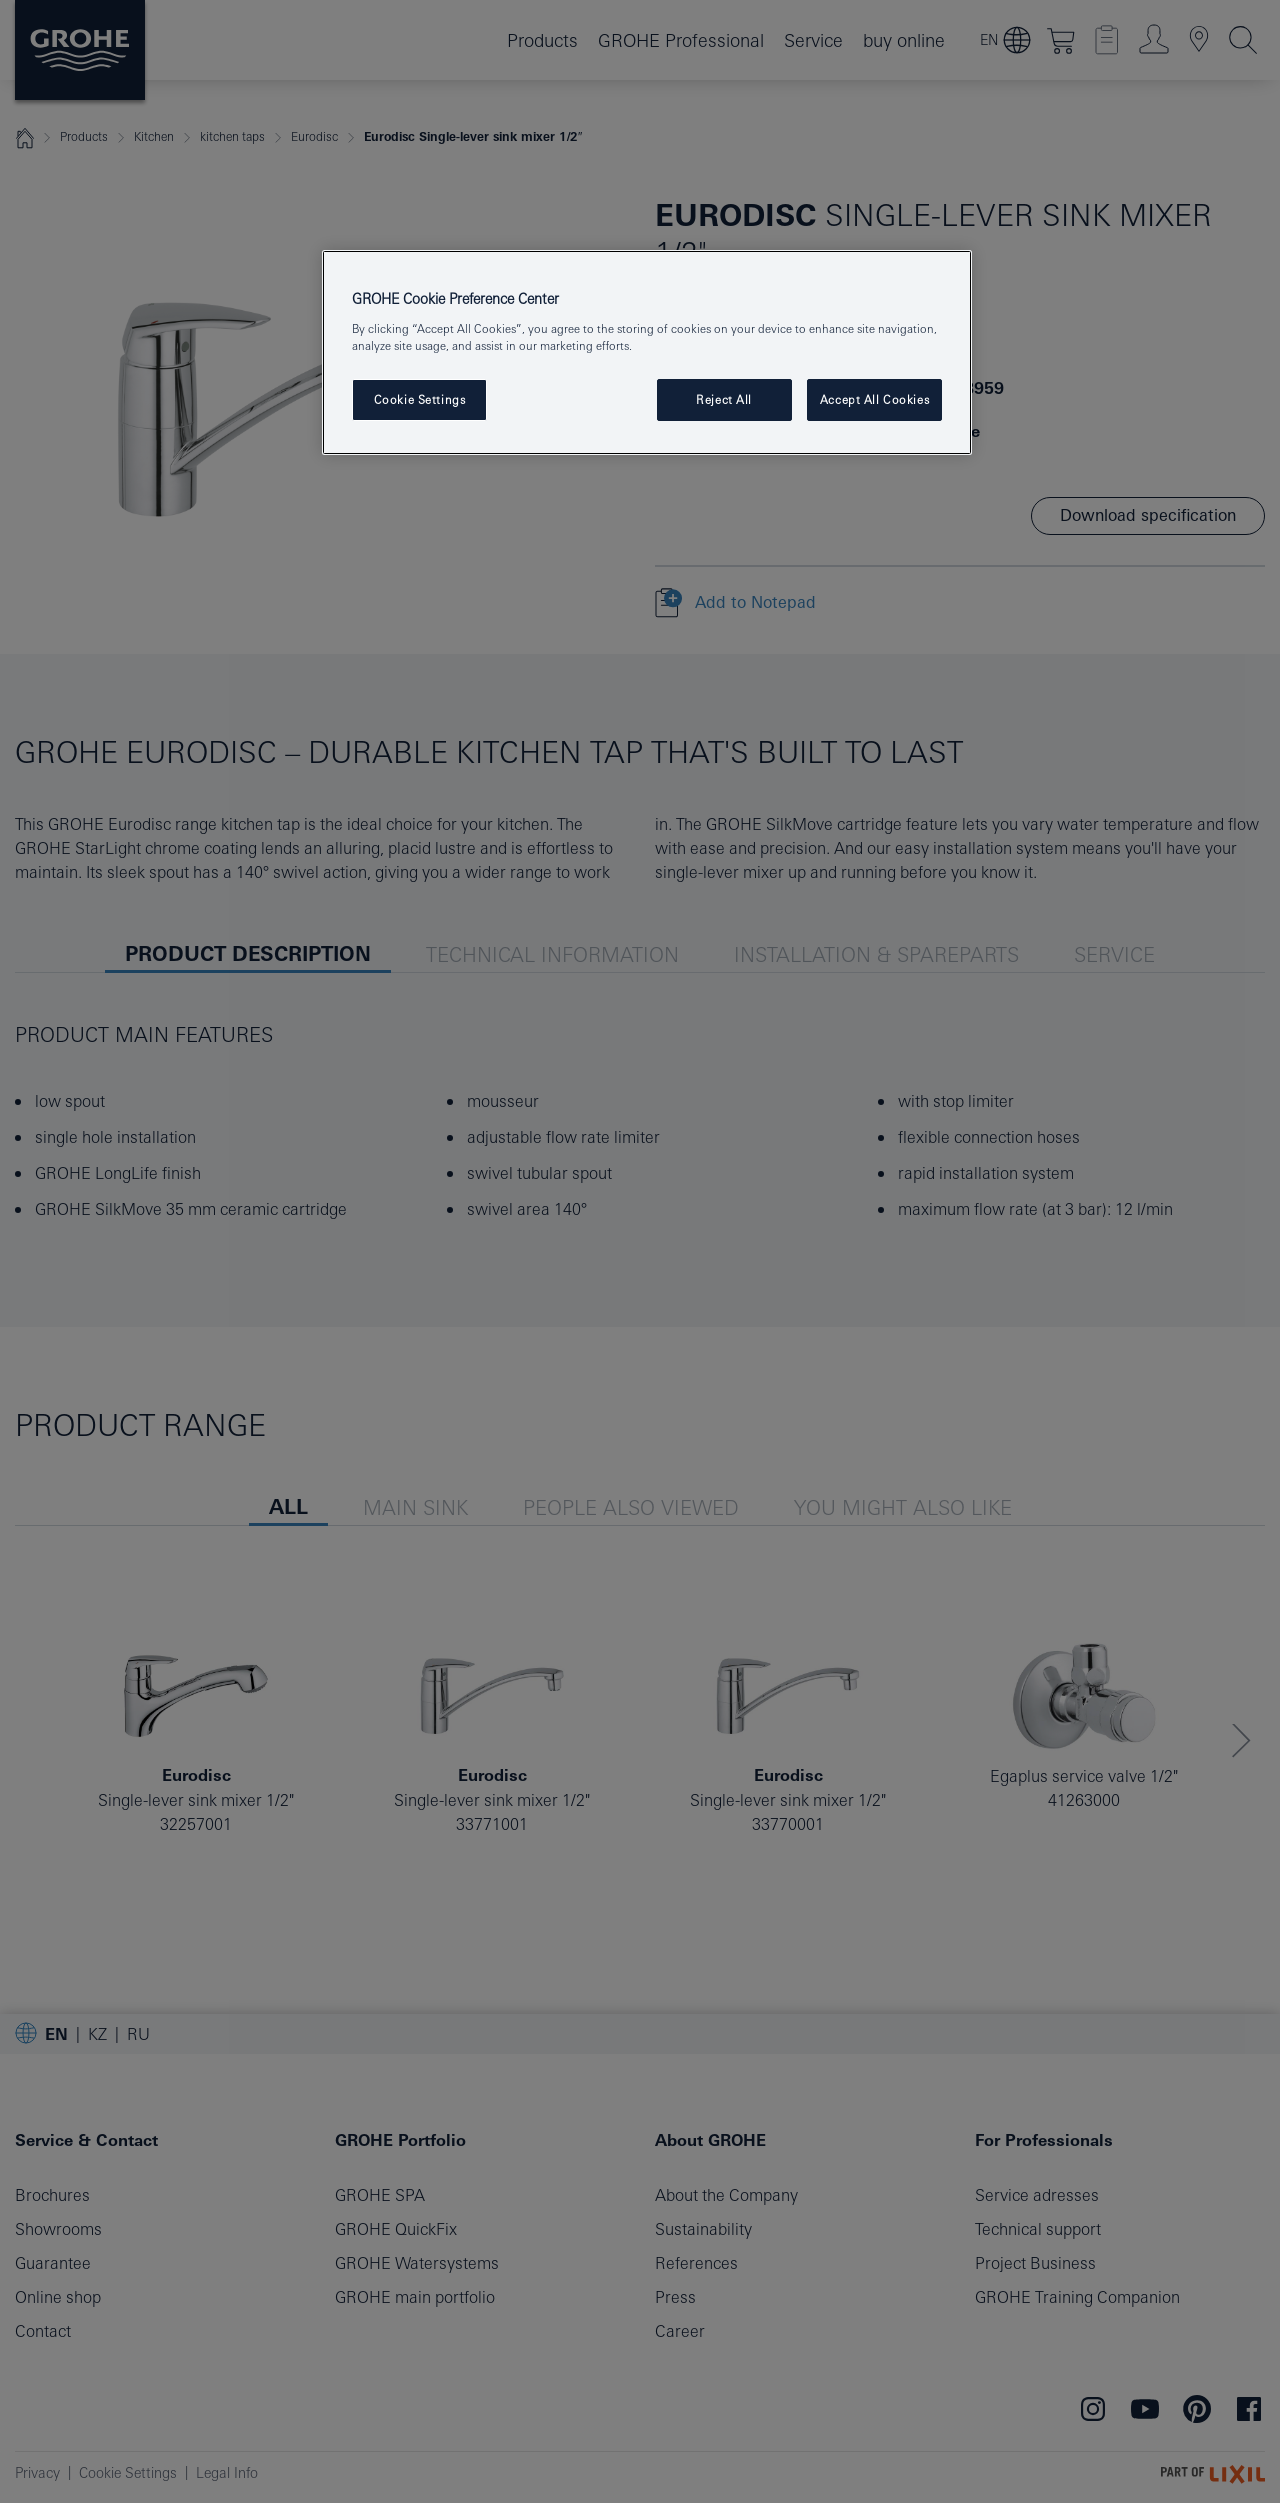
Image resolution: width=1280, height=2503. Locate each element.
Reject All (724, 399)
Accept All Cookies (874, 399)
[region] (647, 352)
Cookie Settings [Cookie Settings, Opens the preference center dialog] (420, 399)
